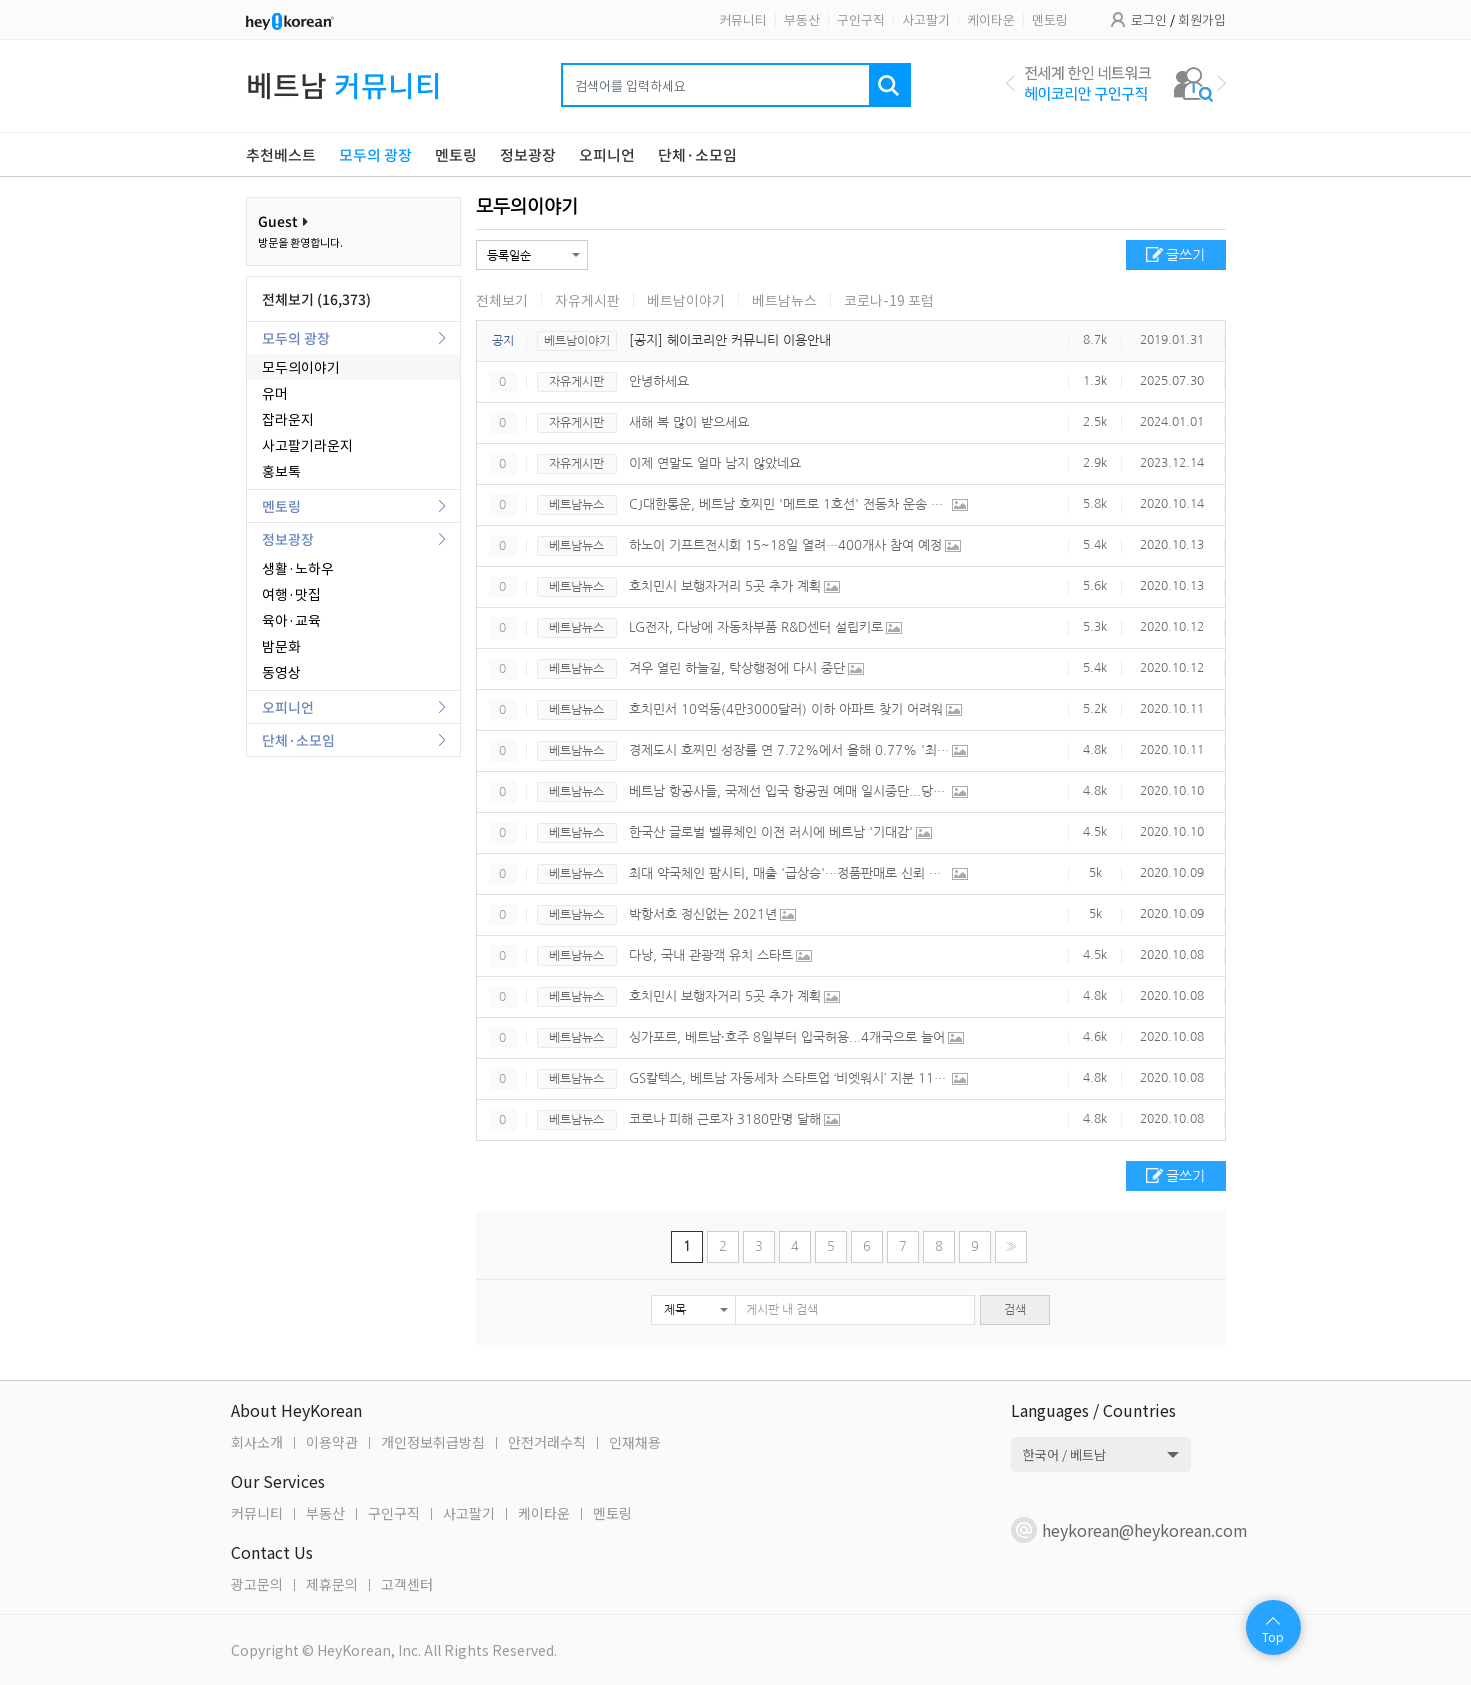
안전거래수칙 (547, 1442)
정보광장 (288, 539)
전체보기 (502, 300)
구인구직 (861, 19)
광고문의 (257, 1584)
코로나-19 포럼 (889, 300)
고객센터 (407, 1584)
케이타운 (991, 19)
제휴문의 (332, 1584)
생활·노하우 (298, 568)
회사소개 (257, 1442)
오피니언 (288, 707)
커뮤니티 (743, 19)
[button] (693, 1310)
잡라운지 (288, 419)
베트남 (344, 84)
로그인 (1149, 19)
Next (1221, 83)
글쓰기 (1185, 255)
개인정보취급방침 (433, 1442)
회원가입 (1202, 19)
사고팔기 (926, 19)
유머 (275, 393)
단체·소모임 (298, 740)
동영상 (281, 672)
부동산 (802, 19)
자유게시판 (587, 300)
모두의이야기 (301, 367)
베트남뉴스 (784, 300)
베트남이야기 (686, 300)
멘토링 (1050, 19)
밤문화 (281, 646)
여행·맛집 (291, 594)
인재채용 (635, 1442)
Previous (1010, 83)
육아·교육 (291, 620)
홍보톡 (281, 471)
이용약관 (332, 1442)
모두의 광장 (296, 338)
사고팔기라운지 (307, 445)
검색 (1015, 1310)
